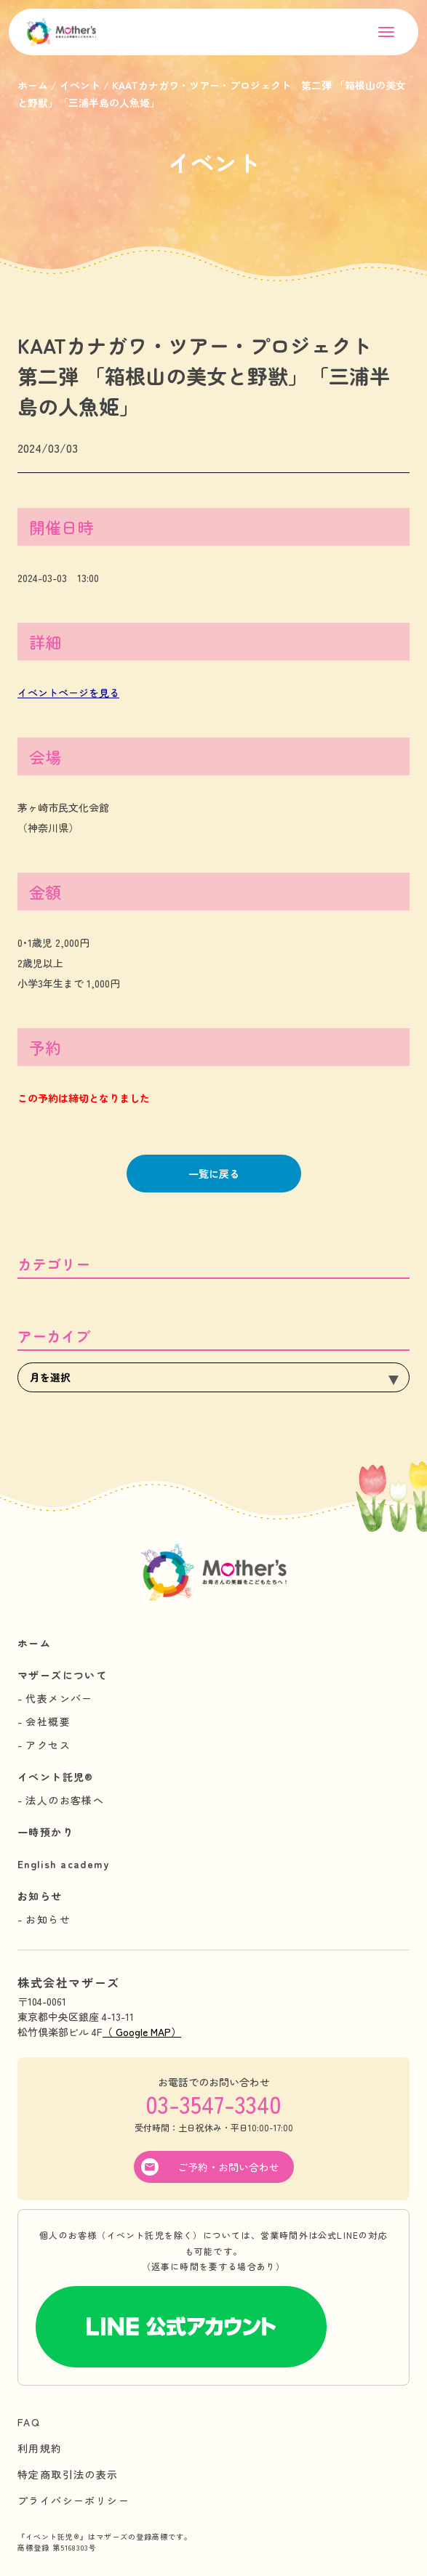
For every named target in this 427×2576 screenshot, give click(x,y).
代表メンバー (58, 1698)
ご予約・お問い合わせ (228, 2167)
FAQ (28, 2422)
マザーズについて (62, 1675)
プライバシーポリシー (73, 2500)
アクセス (48, 1744)
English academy (63, 1864)
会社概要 (48, 1721)
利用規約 (40, 2448)
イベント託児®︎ (55, 1776)
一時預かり (45, 1832)
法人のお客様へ (64, 1800)
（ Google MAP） (142, 2031)
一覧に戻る (213, 1173)
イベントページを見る (68, 692)
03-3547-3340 (213, 2103)
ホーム (34, 1643)
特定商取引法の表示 (68, 2474)
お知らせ (40, 1896)
